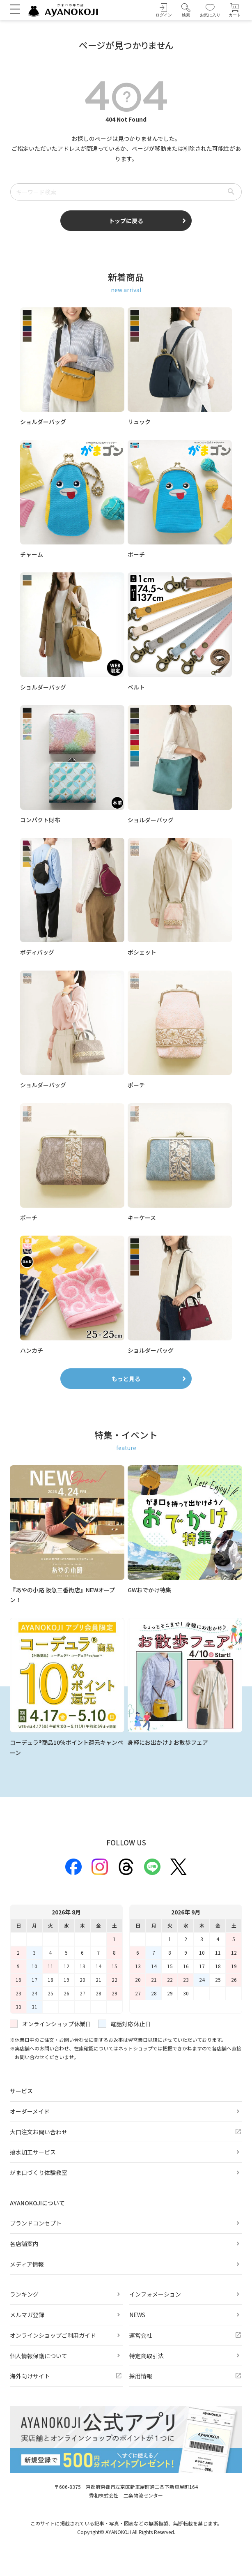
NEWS (137, 2315)
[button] (185, 10)
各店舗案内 (24, 2243)
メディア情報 (27, 2264)
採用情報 (140, 2376)
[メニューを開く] (15, 9)
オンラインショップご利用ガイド (53, 2335)
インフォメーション (155, 2294)
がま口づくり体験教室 (38, 2172)
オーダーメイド (30, 2111)
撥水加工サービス (33, 2152)
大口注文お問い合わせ (38, 2132)
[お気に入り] (210, 10)
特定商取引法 (146, 2356)
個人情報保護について (38, 2356)
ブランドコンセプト (36, 2223)
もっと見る (126, 1378)
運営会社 (140, 2335)
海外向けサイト (30, 2376)
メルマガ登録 (27, 2315)
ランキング (24, 2294)
